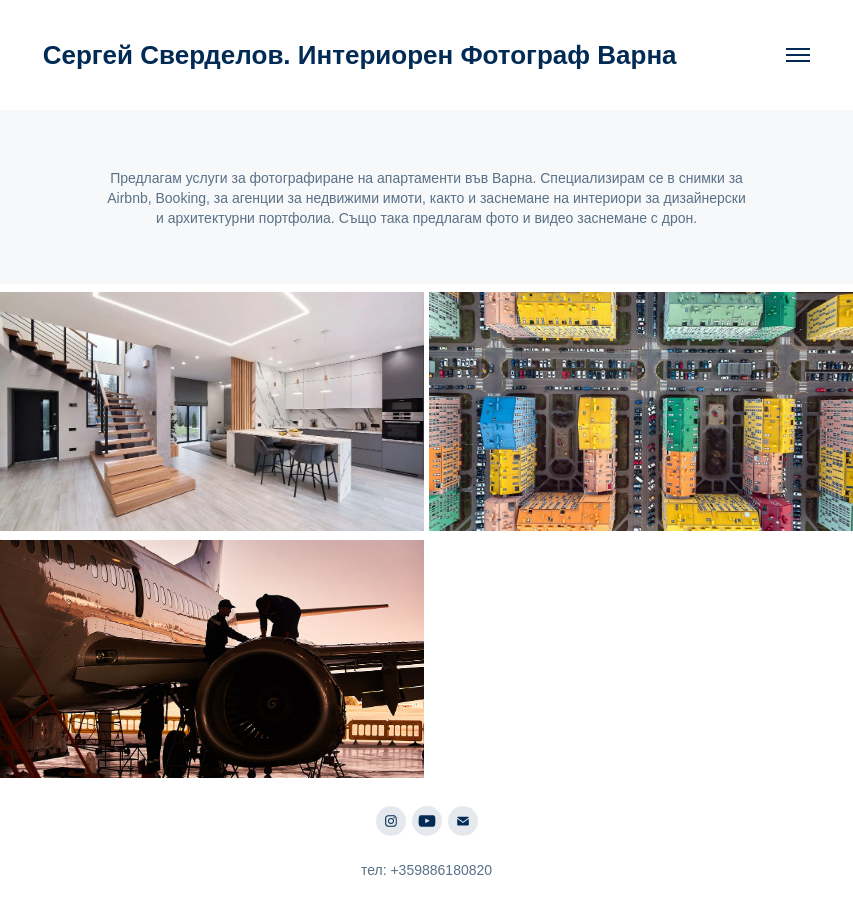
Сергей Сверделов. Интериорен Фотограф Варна (360, 55)
